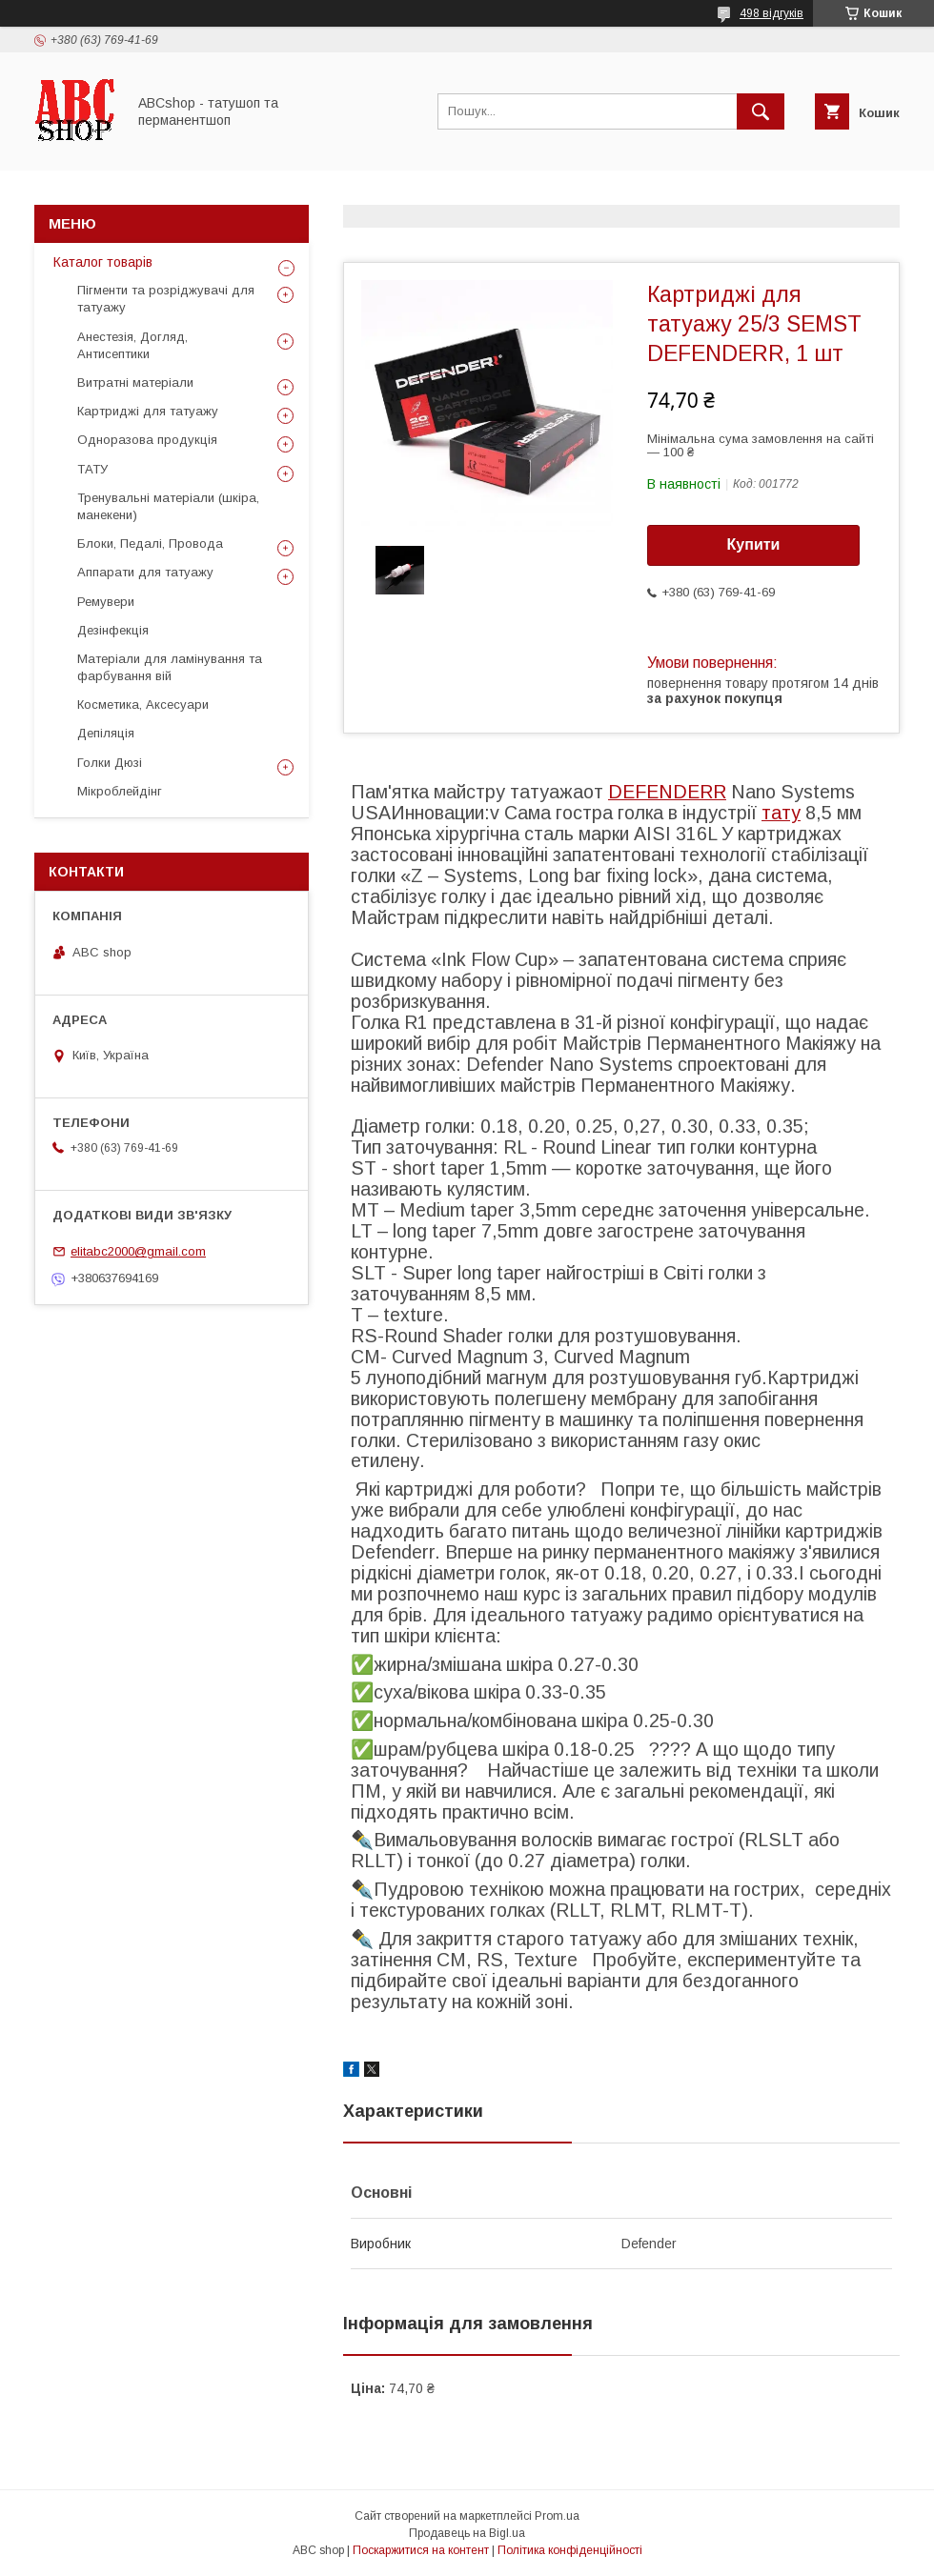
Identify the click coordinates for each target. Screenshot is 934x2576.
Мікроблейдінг (119, 791)
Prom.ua (557, 2516)
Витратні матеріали (135, 382)
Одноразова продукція (147, 440)
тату (781, 812)
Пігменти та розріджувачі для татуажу (165, 298)
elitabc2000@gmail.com (138, 1251)
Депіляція (105, 733)
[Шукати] (760, 111)
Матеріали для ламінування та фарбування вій (169, 667)
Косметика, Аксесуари (143, 704)
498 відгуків (771, 13)
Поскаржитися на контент (421, 2550)
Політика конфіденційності (569, 2550)
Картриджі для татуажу (147, 411)
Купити (754, 544)
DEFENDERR (667, 791)
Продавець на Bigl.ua (467, 2533)
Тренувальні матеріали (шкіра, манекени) (168, 506)
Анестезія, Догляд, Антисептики (132, 345)
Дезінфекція (113, 630)
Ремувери (105, 601)
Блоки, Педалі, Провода (150, 543)
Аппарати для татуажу (145, 572)
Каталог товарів (102, 262)
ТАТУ (92, 469)
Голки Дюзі (109, 762)
